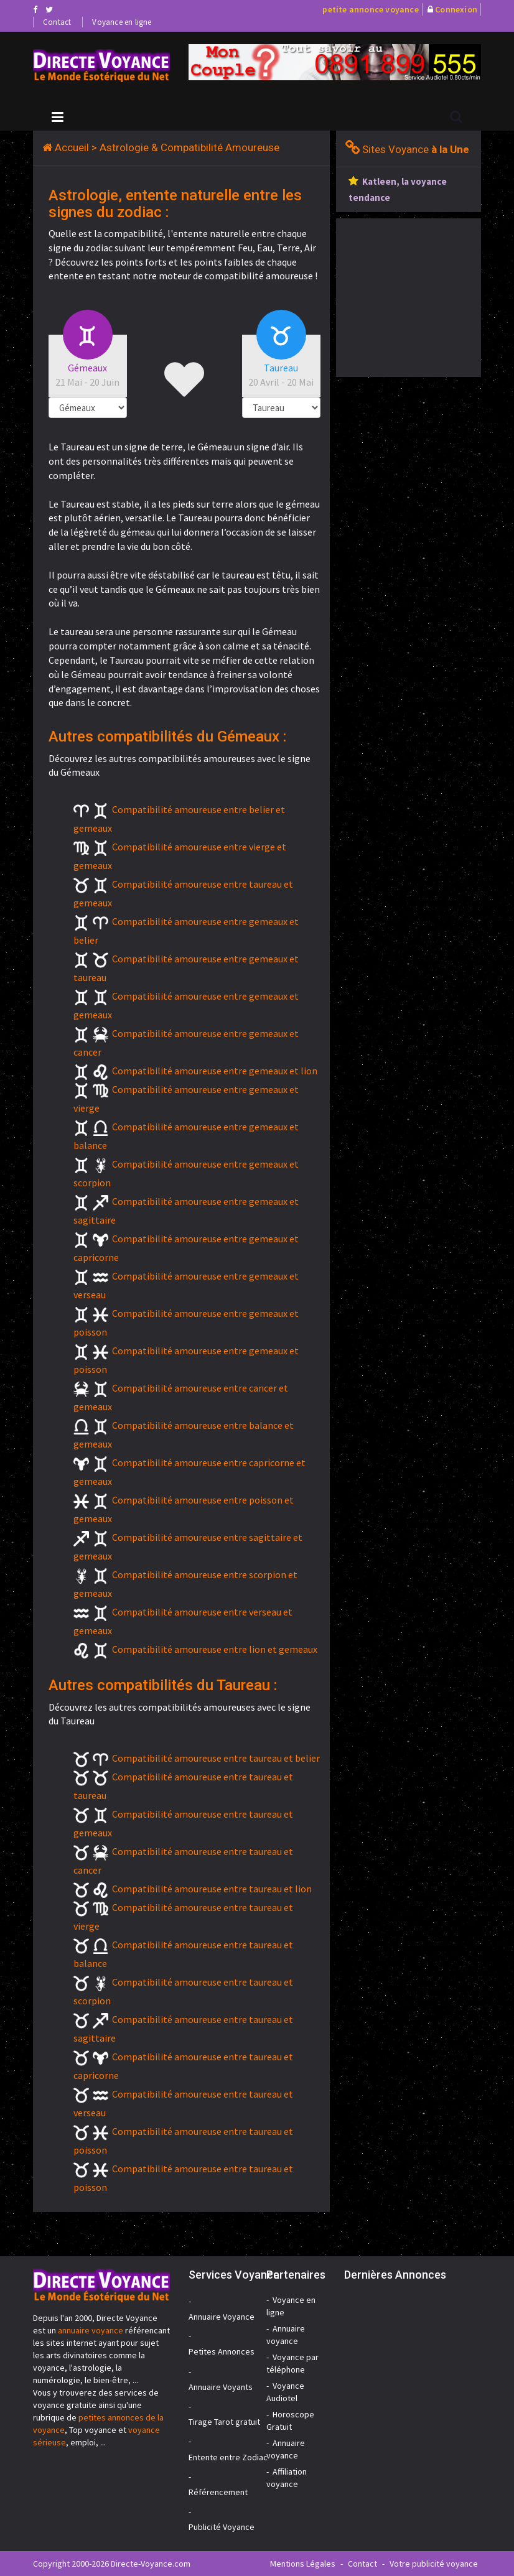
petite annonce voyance (370, 9)
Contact (57, 22)
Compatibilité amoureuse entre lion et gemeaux (214, 1649)
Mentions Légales (302, 2563)
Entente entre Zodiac (228, 2457)
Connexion (456, 9)
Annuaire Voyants (221, 2386)
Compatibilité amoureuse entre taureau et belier (216, 1758)
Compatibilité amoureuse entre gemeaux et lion (214, 1070)
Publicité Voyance (222, 2526)
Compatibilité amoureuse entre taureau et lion (212, 1888)
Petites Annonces (222, 2351)
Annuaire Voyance (222, 2316)
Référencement (218, 2492)
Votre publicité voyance (434, 2563)
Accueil (72, 147)
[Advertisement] (425, 296)
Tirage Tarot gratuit (224, 2421)
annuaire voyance (90, 2330)
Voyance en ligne (121, 22)
